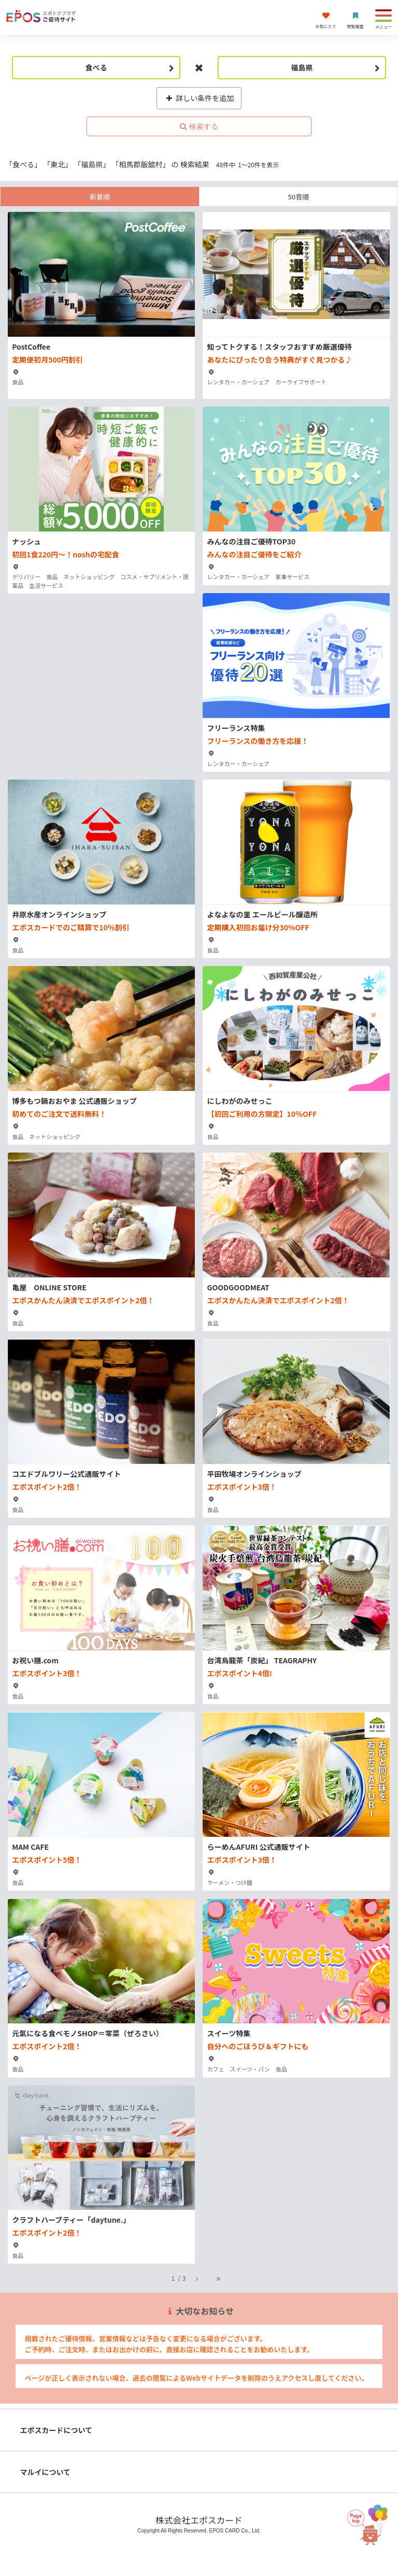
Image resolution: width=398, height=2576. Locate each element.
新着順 (100, 197)
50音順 (298, 197)
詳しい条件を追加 (199, 98)
